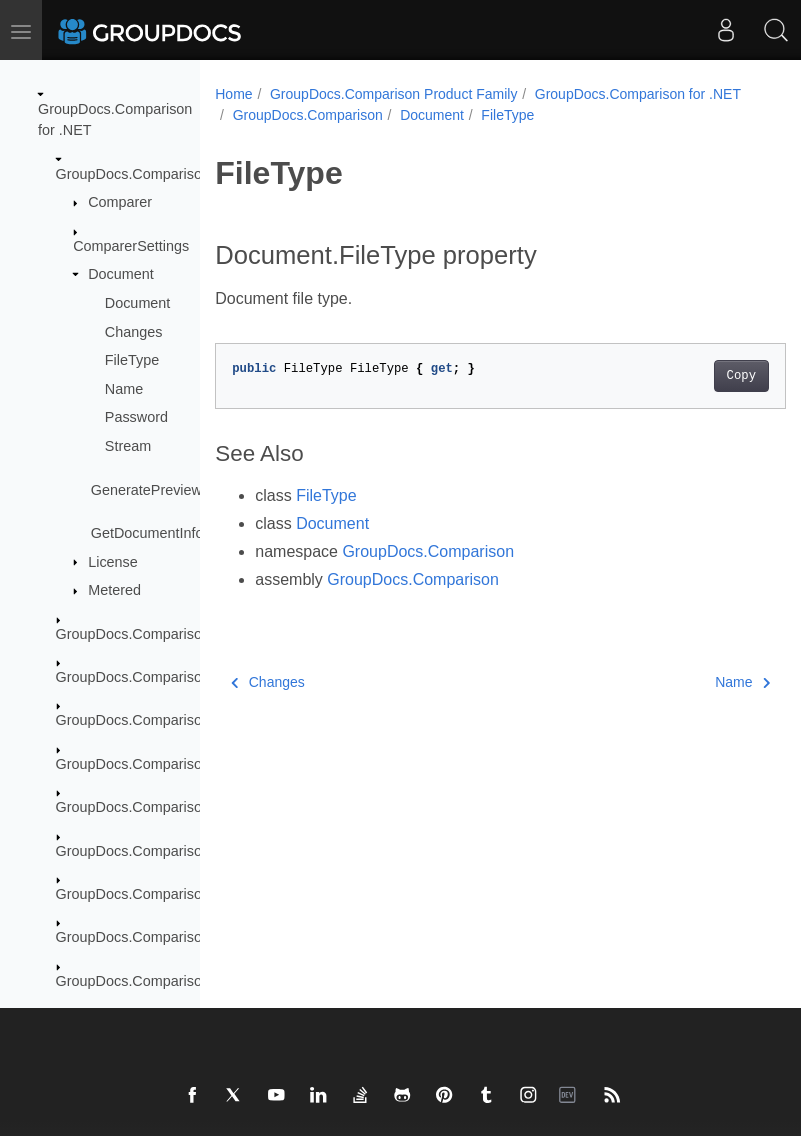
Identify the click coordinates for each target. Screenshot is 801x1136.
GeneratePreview (146, 490)
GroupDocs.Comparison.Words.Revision (185, 981)
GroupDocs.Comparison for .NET (336, 115)
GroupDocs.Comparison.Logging (161, 851)
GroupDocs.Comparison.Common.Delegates (199, 677)
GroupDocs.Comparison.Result (155, 937)
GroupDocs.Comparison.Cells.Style (169, 634)
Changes (134, 332)
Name (124, 389)
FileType (132, 360)
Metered (114, 590)
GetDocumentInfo (147, 533)
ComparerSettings (131, 246)
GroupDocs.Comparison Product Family (393, 94)
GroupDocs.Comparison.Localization (173, 807)
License (113, 562)
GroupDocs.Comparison (133, 174)
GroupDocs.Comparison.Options (160, 894)
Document (121, 274)
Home (233, 94)
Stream (128, 446)
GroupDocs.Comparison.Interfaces (167, 764)
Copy (700, 397)
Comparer (120, 202)
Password (136, 417)
